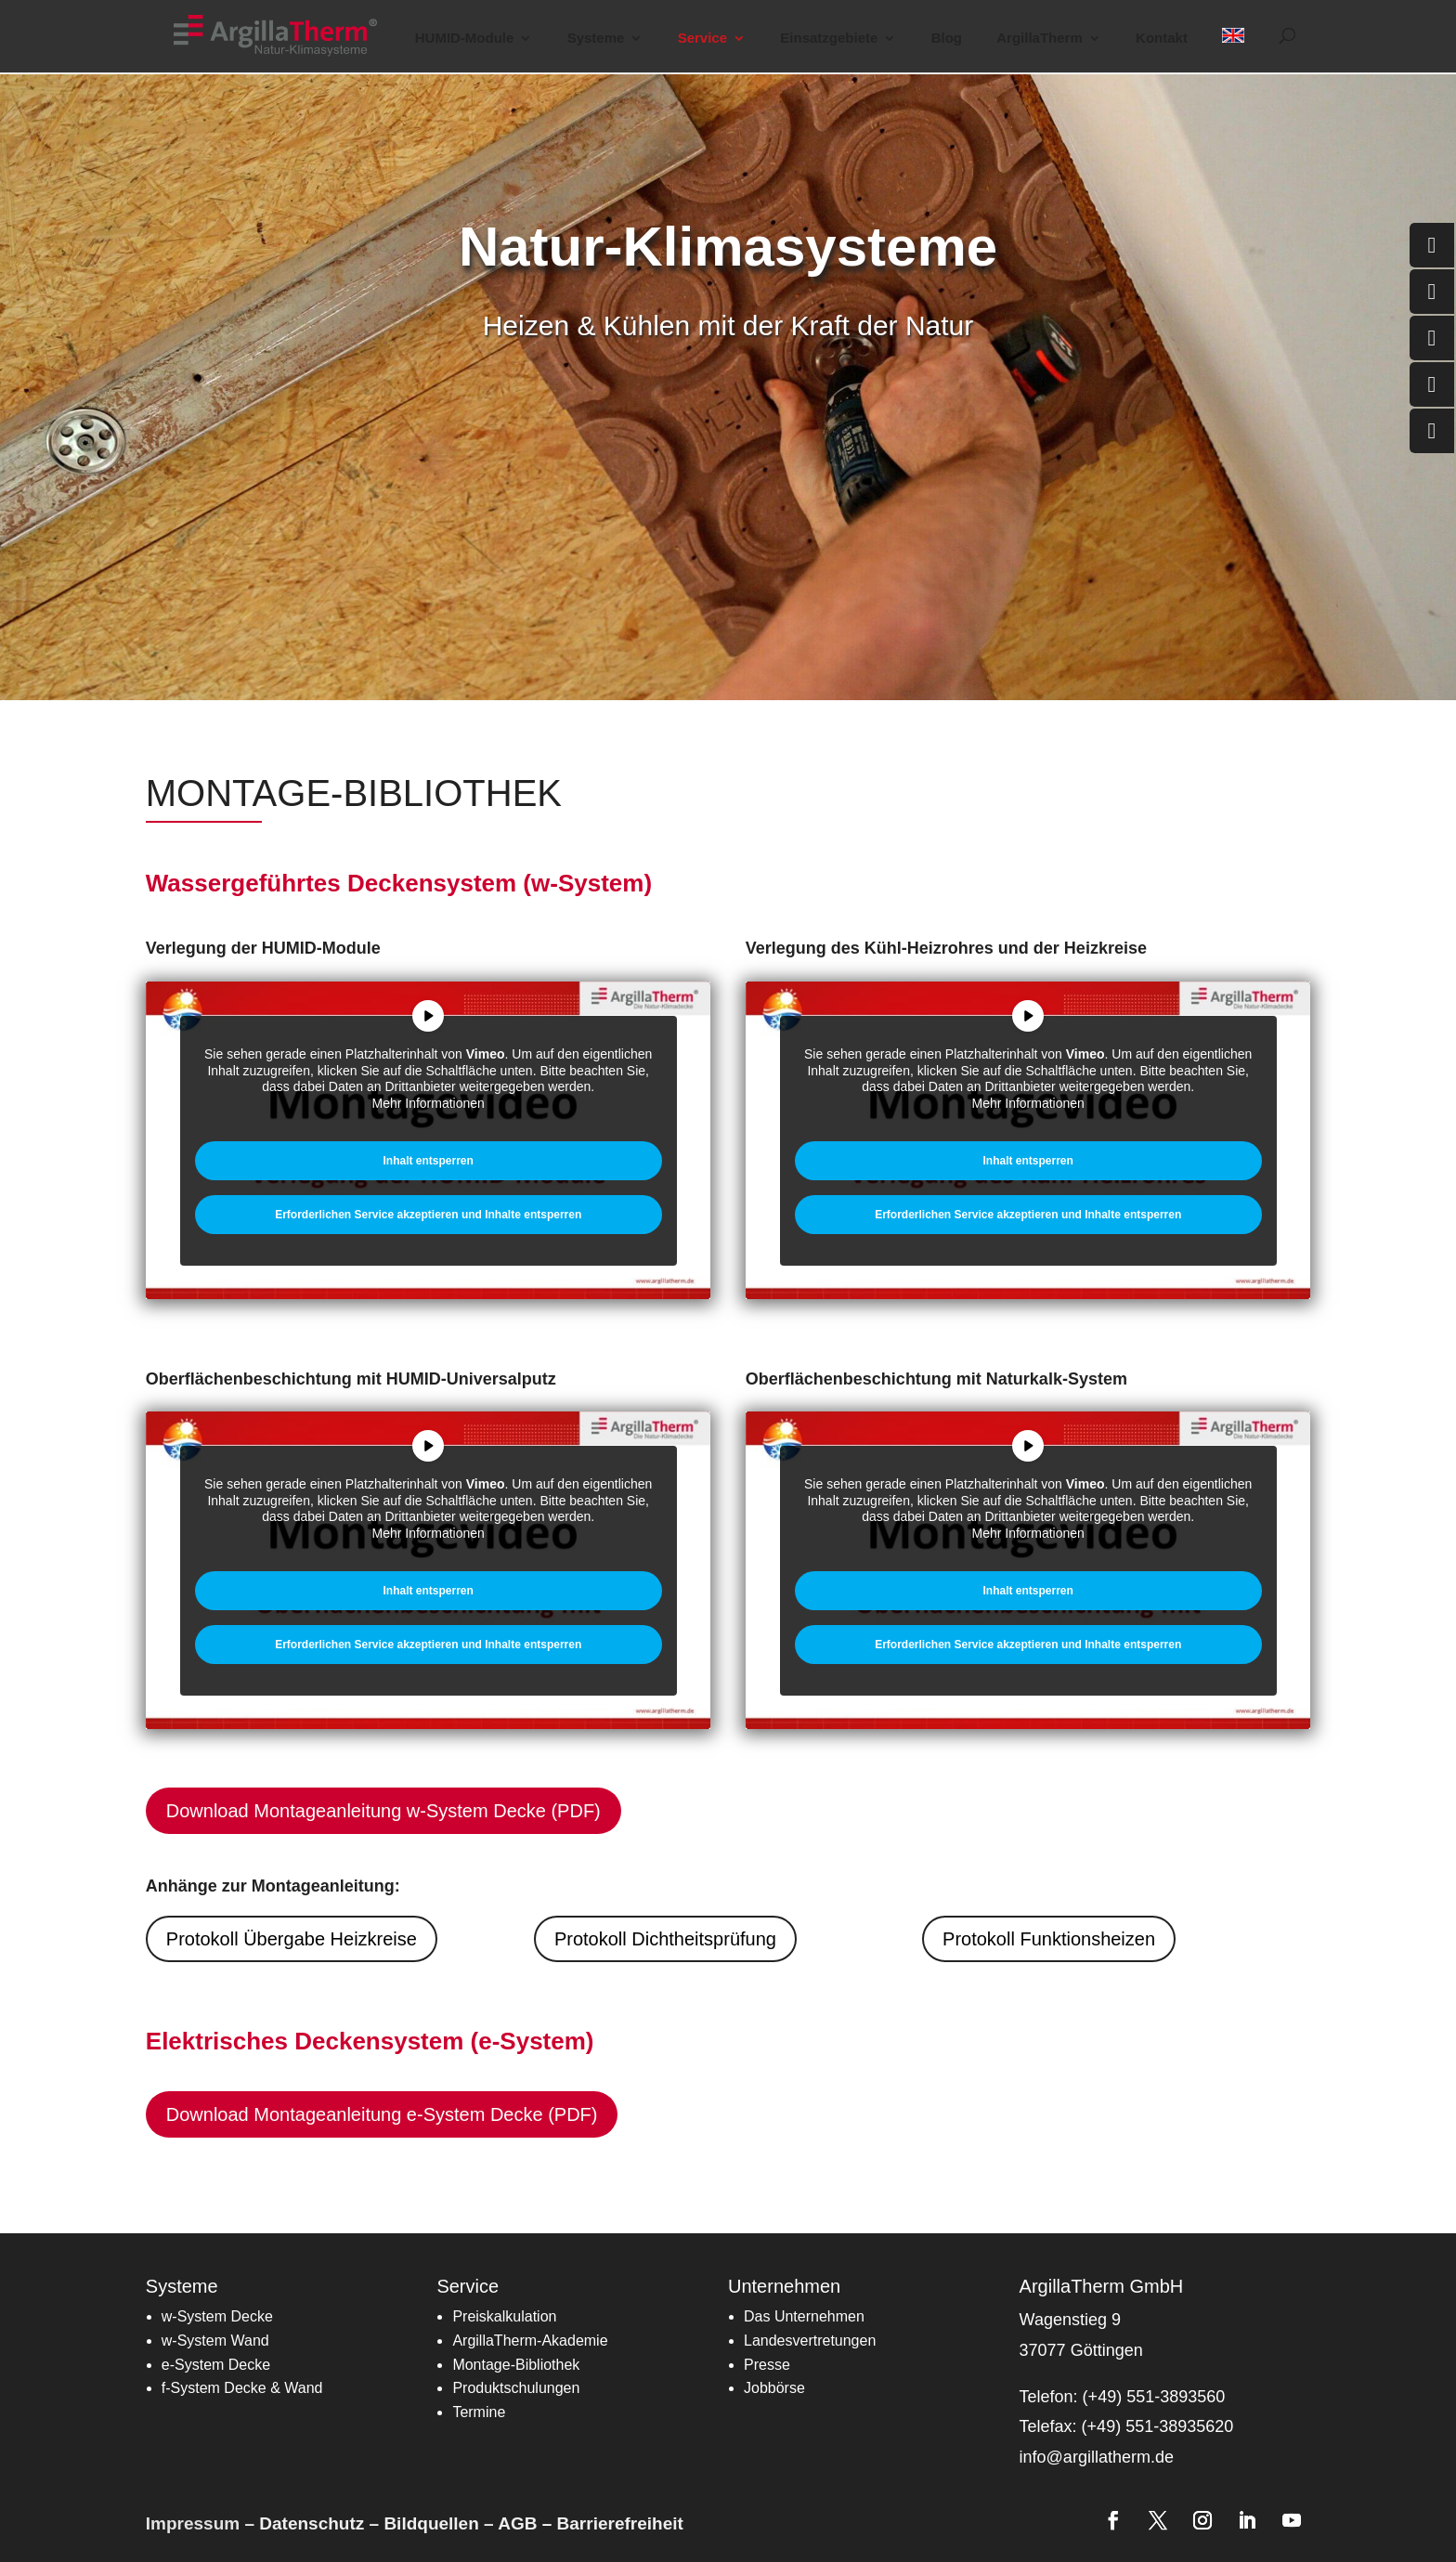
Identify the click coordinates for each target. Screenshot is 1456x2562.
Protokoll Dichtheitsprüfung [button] (665, 1939)
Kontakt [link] (1162, 39)
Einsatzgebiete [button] (829, 39)
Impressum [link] (193, 2523)
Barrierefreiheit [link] (620, 2523)
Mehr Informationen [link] (427, 1102)
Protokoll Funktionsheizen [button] (1048, 1939)
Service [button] (702, 39)
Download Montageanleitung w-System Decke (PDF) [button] (383, 1811)
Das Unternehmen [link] (804, 2316)
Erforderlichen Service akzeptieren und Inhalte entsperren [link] (428, 1214)
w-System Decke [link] (217, 2316)
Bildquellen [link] (431, 2523)
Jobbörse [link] (774, 2388)
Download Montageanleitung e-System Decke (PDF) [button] (382, 2114)
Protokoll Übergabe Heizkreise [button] (291, 1939)
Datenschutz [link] (311, 2523)
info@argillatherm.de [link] (1097, 2457)
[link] (286, 35)
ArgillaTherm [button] (1039, 39)
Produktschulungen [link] (515, 2388)
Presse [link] (767, 2365)
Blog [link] (946, 39)
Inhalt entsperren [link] (428, 1160)
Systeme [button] (596, 39)
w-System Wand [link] (215, 2340)
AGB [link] (517, 2523)
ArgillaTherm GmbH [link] (1102, 2286)
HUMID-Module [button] (464, 39)
